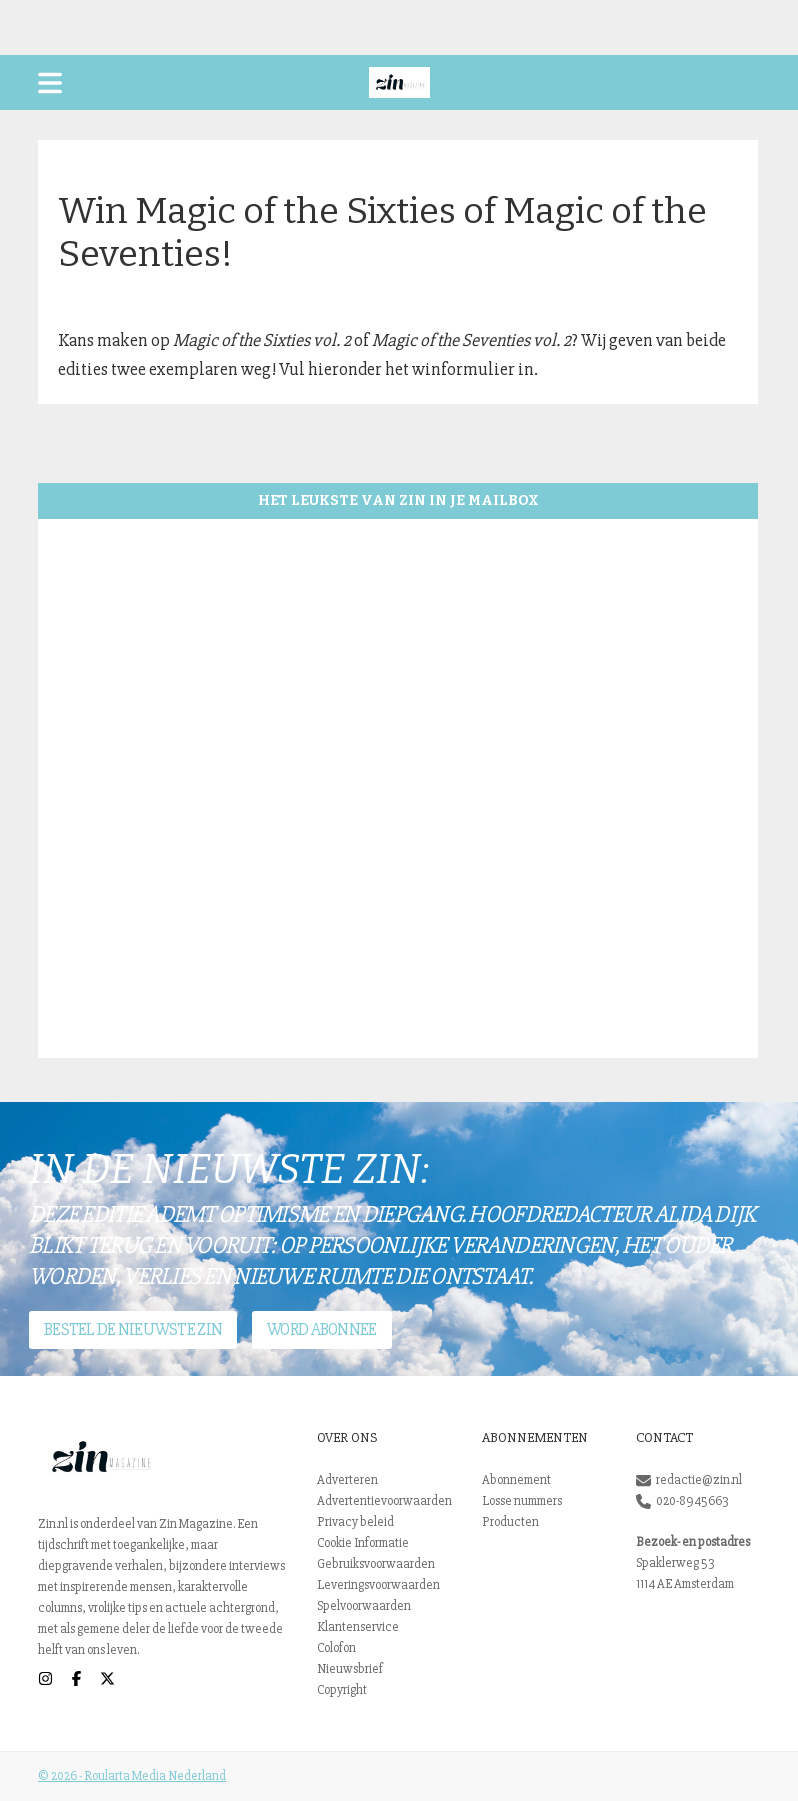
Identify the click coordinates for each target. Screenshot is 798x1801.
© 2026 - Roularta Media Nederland (132, 1776)
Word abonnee (321, 1329)
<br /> (398, 788)
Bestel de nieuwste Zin (133, 1329)
